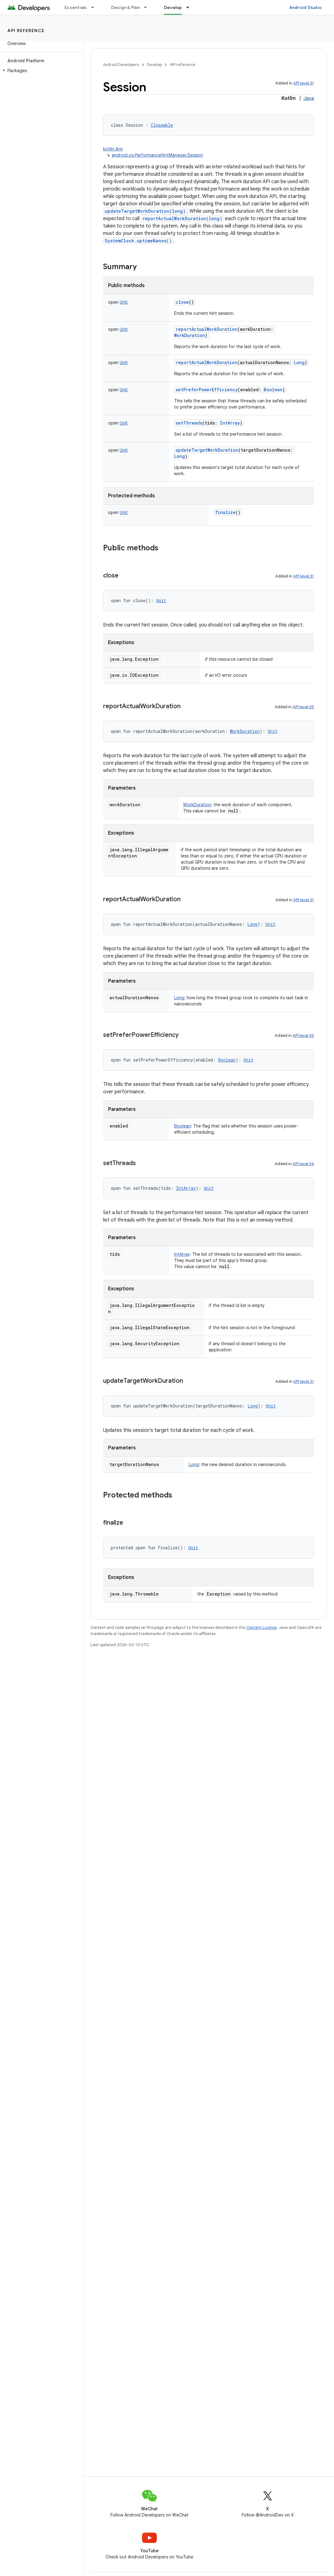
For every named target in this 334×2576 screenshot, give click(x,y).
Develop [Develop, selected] (173, 7)
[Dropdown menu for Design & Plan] (148, 7)
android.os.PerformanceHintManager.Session (157, 155)
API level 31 (303, 83)
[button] (40, 71)
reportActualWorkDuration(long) (182, 218)
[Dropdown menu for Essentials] (95, 7)
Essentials (76, 7)
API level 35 (303, 706)
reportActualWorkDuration (206, 329)
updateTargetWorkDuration (207, 450)
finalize (225, 512)
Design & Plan (125, 7)
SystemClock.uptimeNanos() (138, 241)
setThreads (189, 423)
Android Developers (121, 64)
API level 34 (303, 1163)
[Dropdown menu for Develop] (190, 7)
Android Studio (305, 7)
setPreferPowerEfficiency (207, 389)
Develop (154, 64)
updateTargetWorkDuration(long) (145, 211)
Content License (261, 1627)
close (182, 302)
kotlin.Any (113, 149)
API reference (26, 30)
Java (308, 98)
